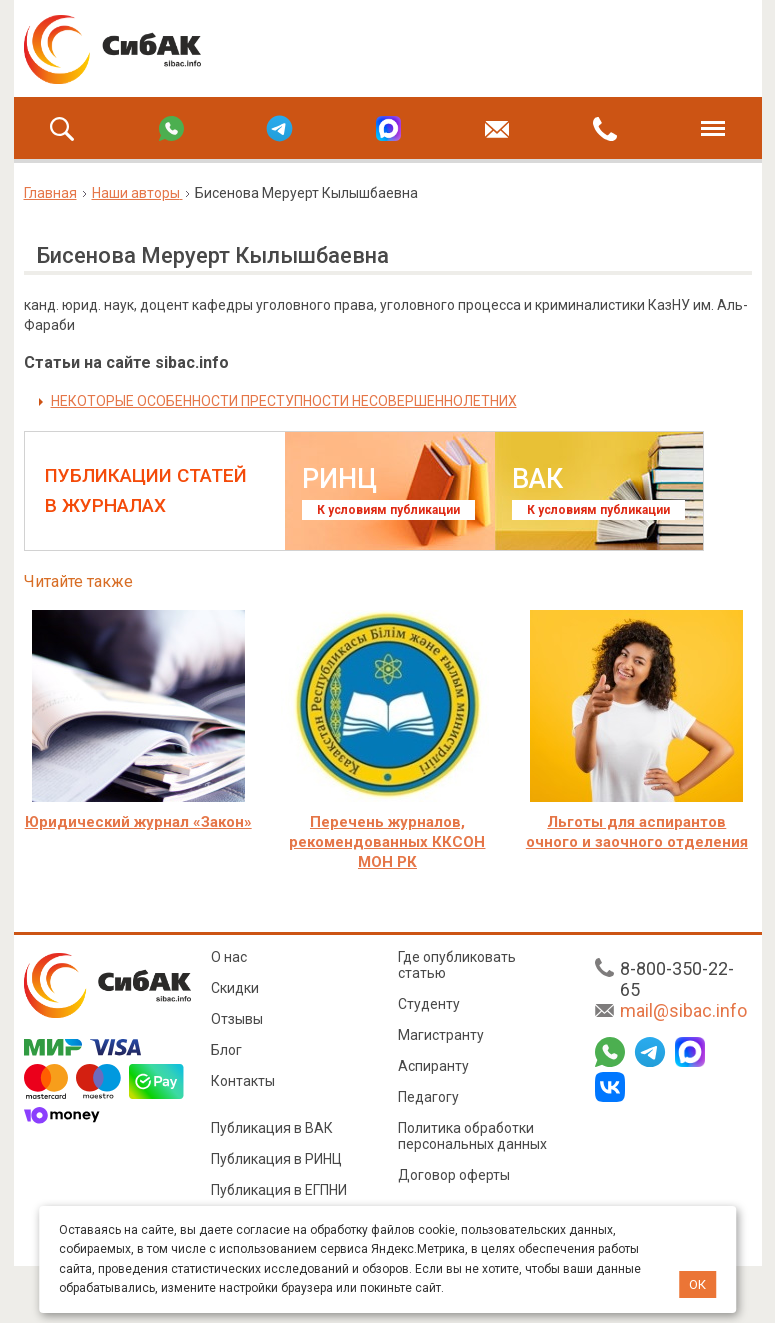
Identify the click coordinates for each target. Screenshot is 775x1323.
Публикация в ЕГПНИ (279, 1190)
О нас (229, 957)
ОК (697, 1284)
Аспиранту (433, 1066)
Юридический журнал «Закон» (138, 822)
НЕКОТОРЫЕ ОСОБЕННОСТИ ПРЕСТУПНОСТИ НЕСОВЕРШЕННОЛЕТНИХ (284, 401)
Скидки (235, 988)
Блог (226, 1050)
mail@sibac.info (683, 1010)
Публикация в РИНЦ (276, 1159)
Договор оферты (454, 1175)
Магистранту (441, 1035)
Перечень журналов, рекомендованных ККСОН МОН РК (387, 842)
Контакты (243, 1081)
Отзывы (237, 1019)
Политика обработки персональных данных (472, 1136)
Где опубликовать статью (457, 965)
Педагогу (428, 1097)
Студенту (429, 1004)
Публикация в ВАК (272, 1128)
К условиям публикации (388, 510)
